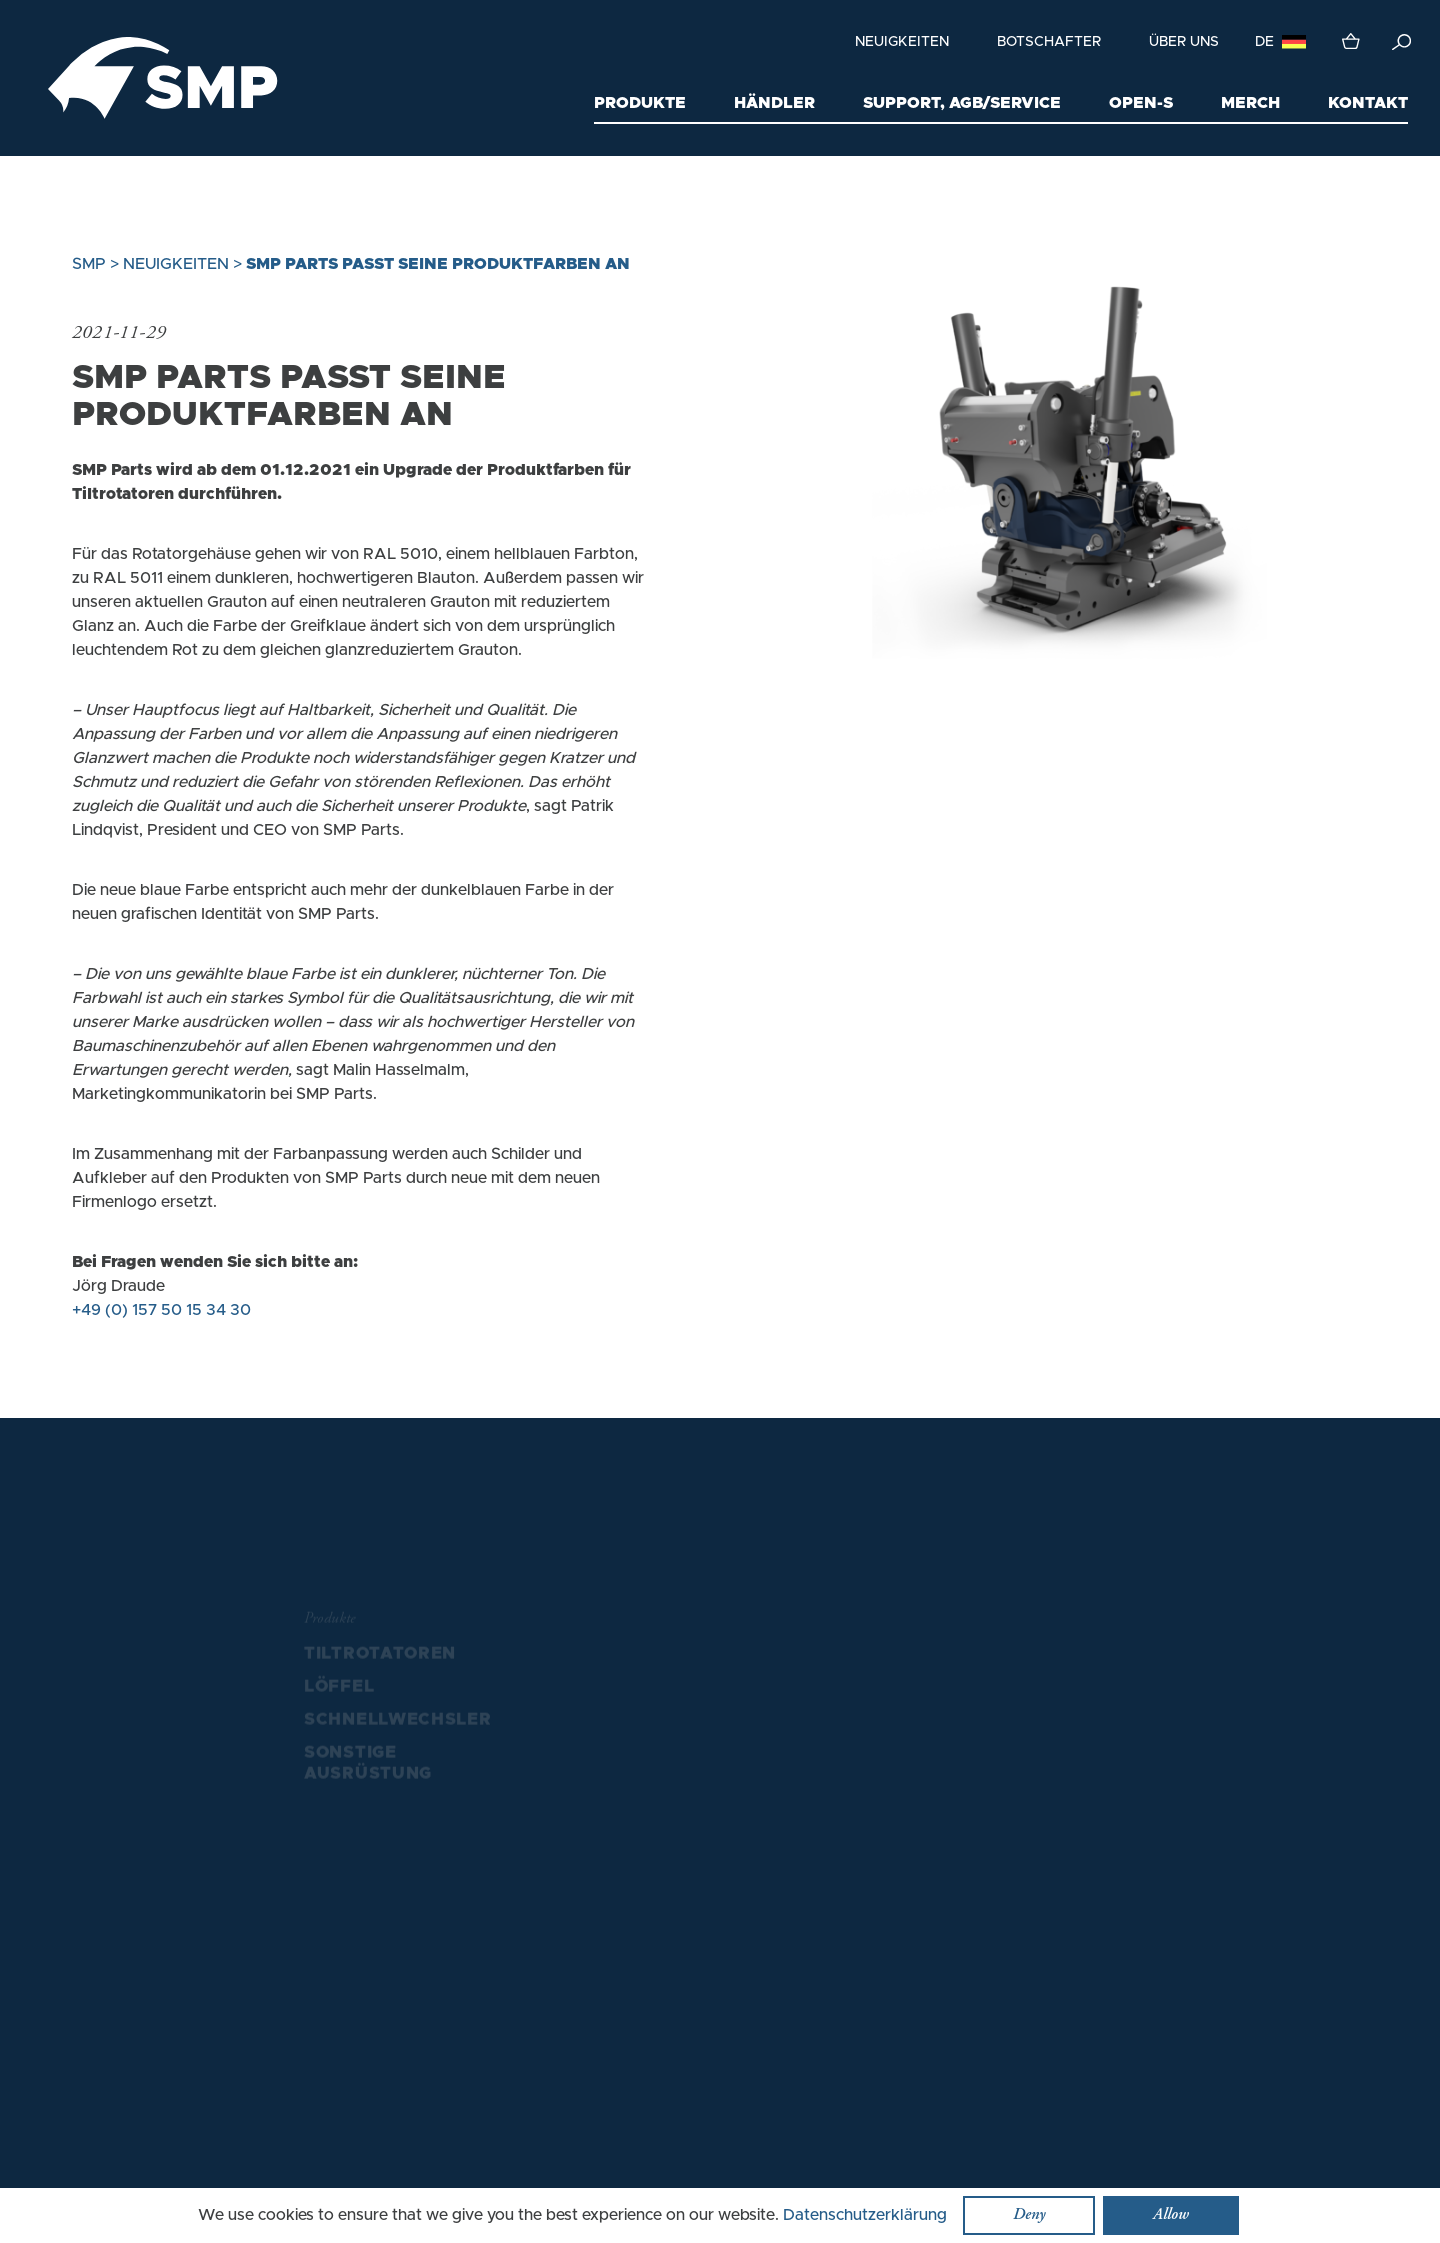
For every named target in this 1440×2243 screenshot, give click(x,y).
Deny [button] (1029, 2215)
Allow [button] (1171, 2215)
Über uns (1184, 42)
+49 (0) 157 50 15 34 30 (161, 1310)
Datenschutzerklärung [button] (865, 2215)
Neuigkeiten (902, 42)
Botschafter (1049, 42)
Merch (1250, 103)
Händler (774, 103)
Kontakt (1368, 103)
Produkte (640, 103)
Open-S (1141, 103)
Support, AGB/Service (962, 103)
